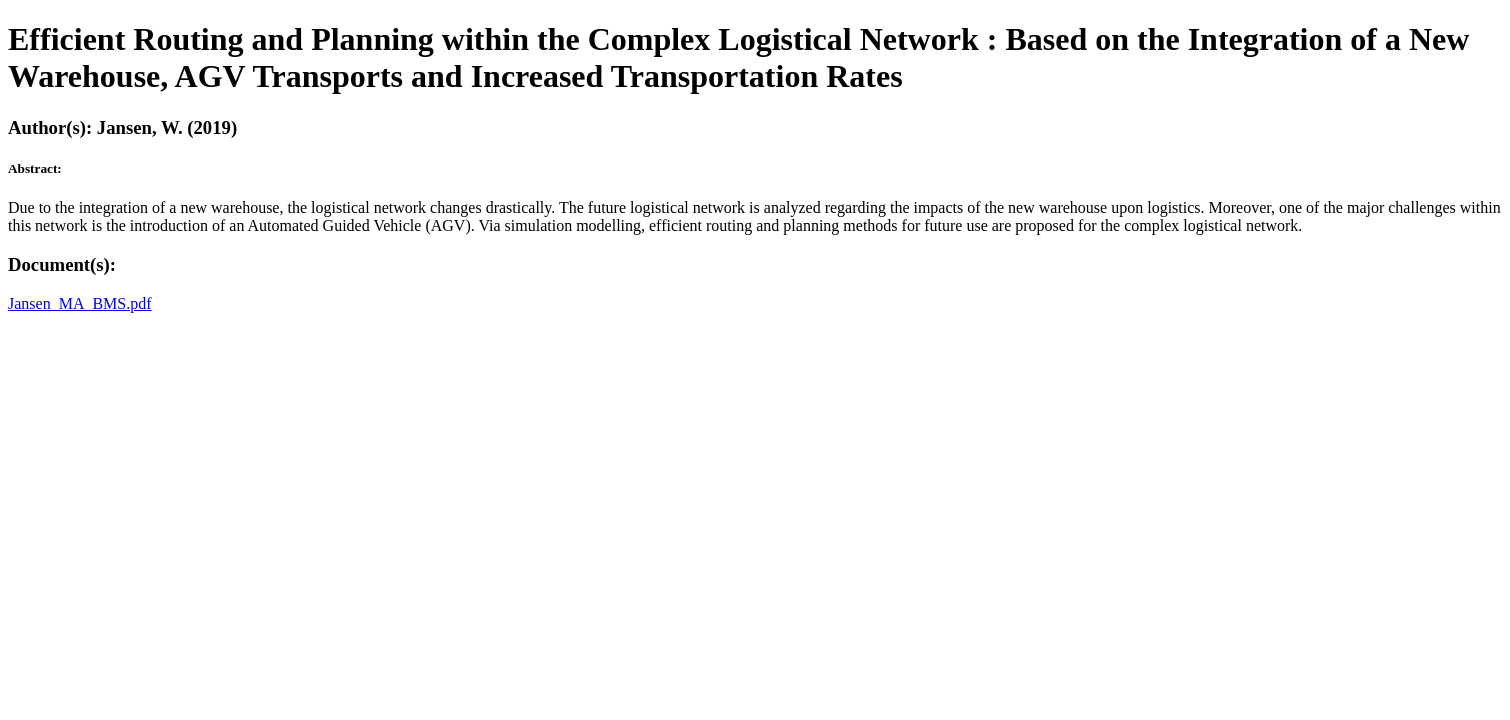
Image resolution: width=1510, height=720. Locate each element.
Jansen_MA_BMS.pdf (80, 303)
